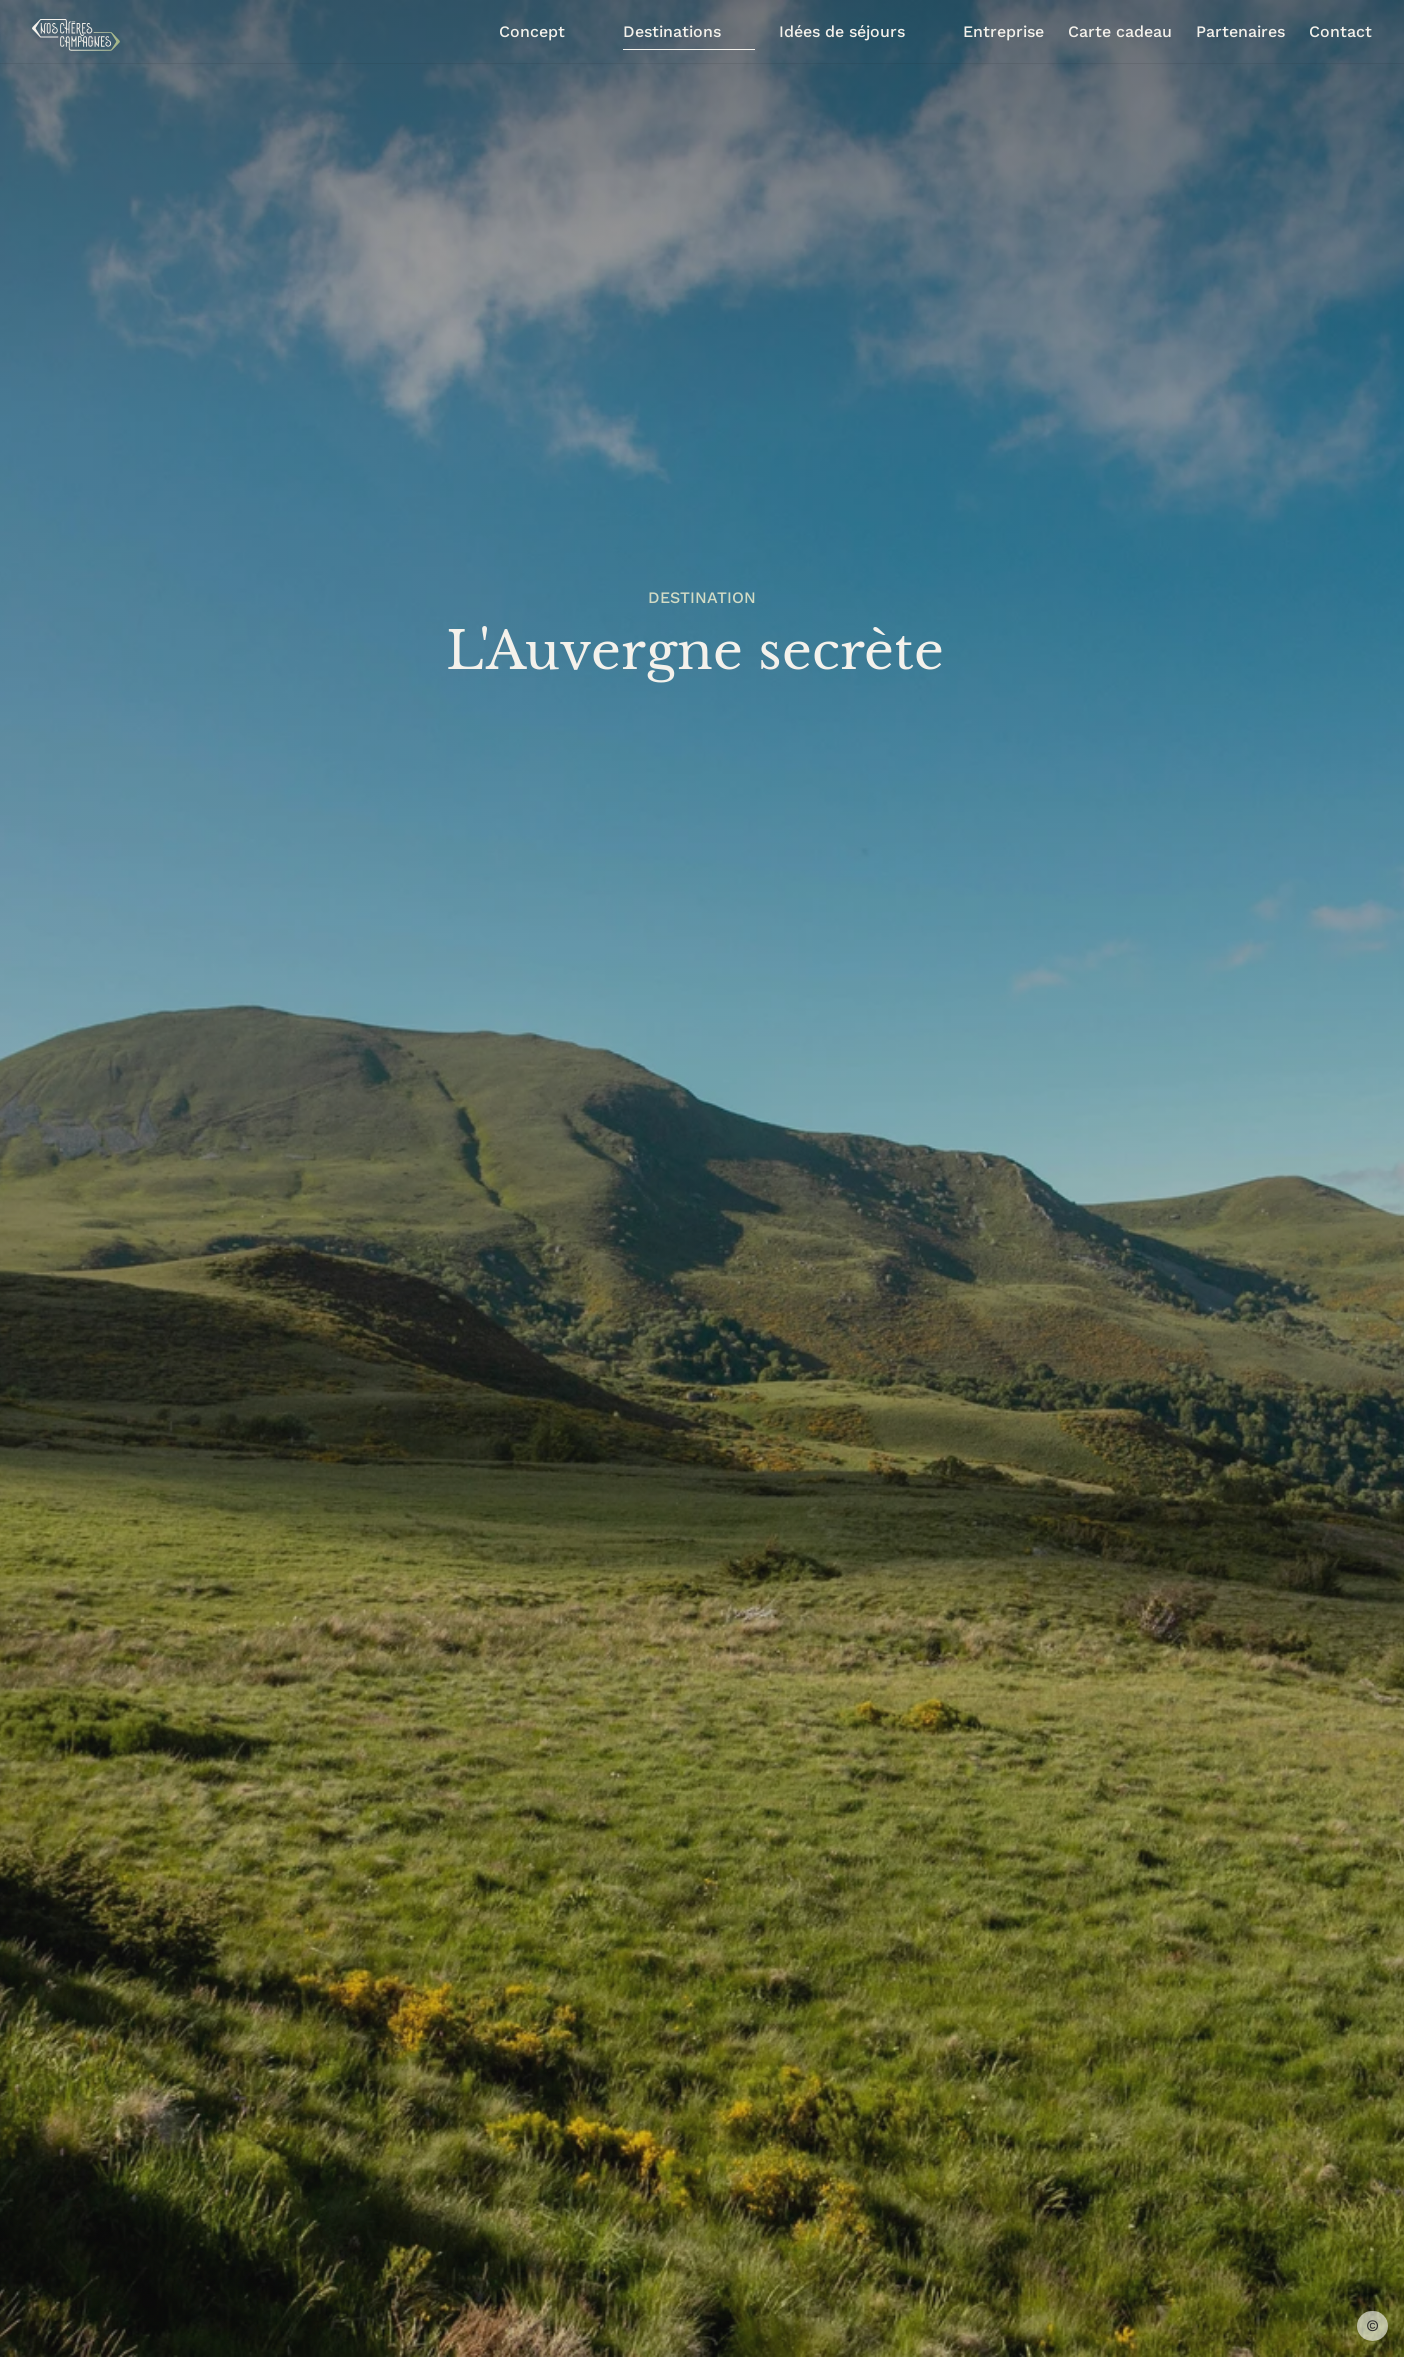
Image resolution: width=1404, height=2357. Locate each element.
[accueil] (76, 35)
